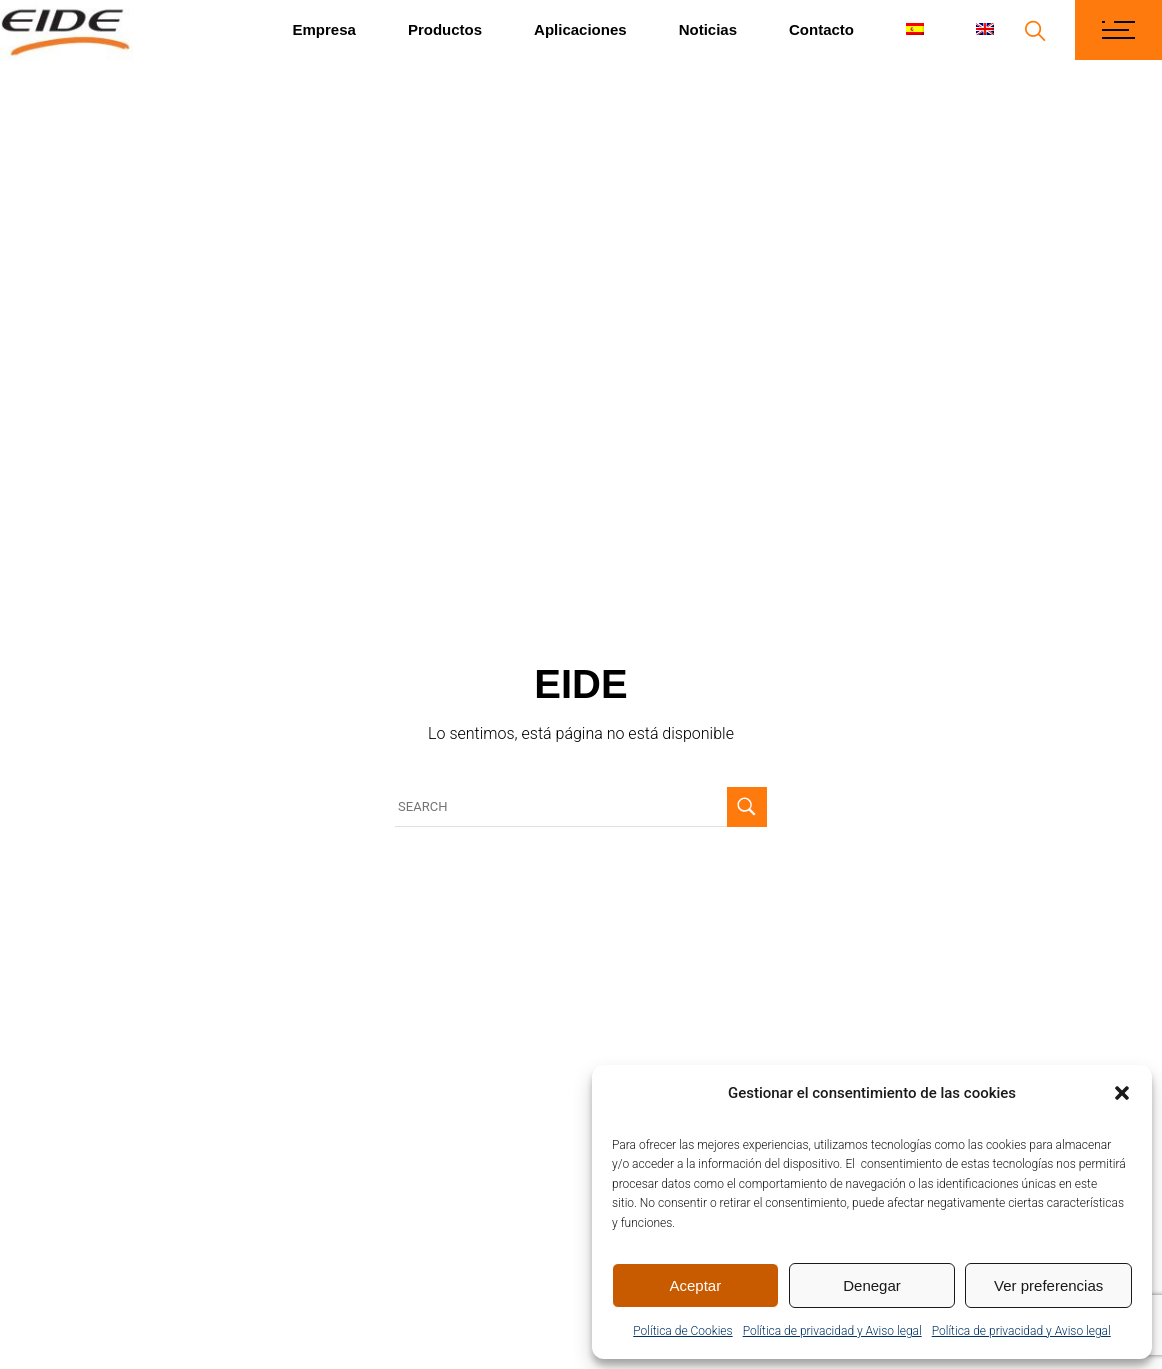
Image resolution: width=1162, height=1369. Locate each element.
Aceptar (695, 1285)
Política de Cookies (682, 1331)
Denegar (872, 1285)
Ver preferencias (1048, 1285)
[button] (1122, 1093)
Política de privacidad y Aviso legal (832, 1331)
